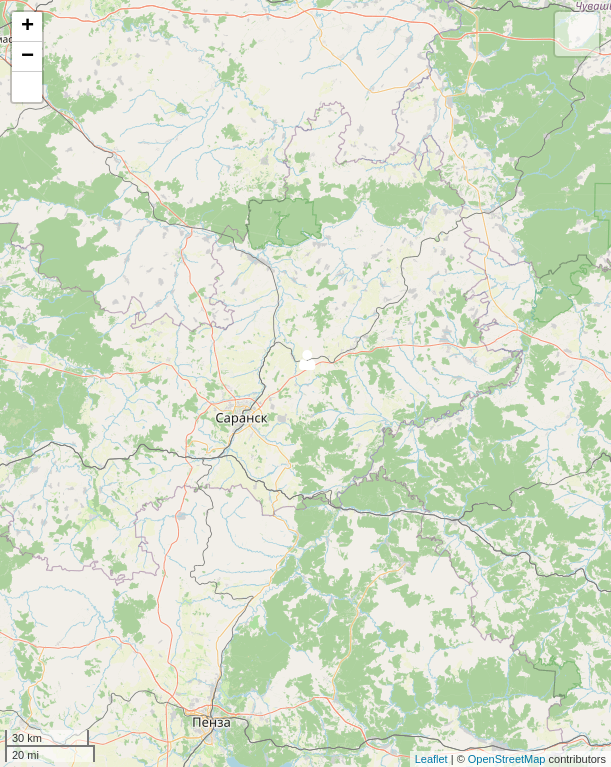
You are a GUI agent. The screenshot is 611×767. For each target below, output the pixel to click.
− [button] (27, 57)
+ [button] (27, 27)
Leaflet (431, 759)
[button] (27, 87)
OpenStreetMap (507, 759)
